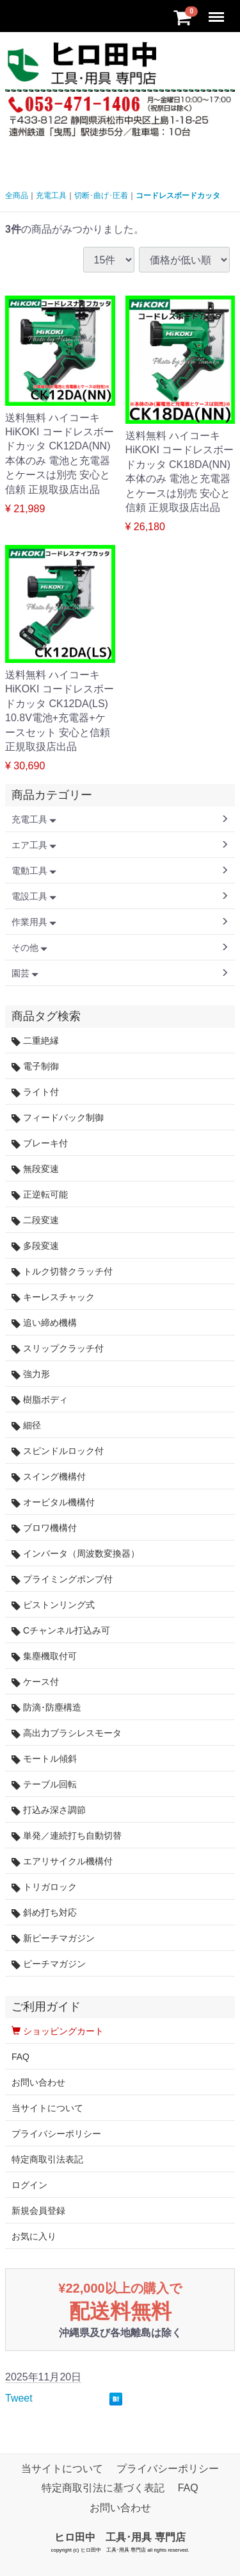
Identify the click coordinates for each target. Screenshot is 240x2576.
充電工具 (51, 195)
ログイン (29, 2185)
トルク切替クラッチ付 (62, 1271)
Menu (217, 11)
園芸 (25, 973)
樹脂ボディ (40, 1399)
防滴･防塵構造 (46, 1707)
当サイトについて (47, 2108)
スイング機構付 (49, 1476)
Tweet (19, 2398)
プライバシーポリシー (56, 2134)
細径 (26, 1425)
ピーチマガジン (49, 1964)
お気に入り (34, 2236)
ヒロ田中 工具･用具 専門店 (119, 2537)
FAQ (20, 2057)
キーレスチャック (53, 1297)
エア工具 (34, 845)
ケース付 (35, 1682)
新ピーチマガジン (53, 1938)
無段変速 (35, 1169)
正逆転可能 (40, 1194)
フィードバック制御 (58, 1117)
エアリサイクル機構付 (62, 1861)
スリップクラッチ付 (58, 1348)
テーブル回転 (44, 1784)
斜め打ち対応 (44, 1912)
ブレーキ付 (40, 1143)
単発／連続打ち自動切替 (67, 1835)
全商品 (16, 195)
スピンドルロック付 (58, 1451)
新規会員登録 (38, 2210)
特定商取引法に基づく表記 (103, 2488)
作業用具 (34, 922)
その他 (29, 947)
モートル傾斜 (44, 1758)
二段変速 (35, 1220)
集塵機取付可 (44, 1656)
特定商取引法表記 (47, 2159)
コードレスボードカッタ (178, 195)
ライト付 (35, 1092)
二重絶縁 (35, 1040)
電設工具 (34, 896)
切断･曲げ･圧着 (101, 195)
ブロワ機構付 (44, 1528)
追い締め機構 (44, 1322)
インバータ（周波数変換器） (76, 1553)
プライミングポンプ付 (62, 1579)
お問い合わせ (38, 2082)
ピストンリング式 (53, 1605)
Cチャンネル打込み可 (61, 1630)
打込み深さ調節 (49, 1810)
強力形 (31, 1374)
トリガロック (44, 1887)
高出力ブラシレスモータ (67, 1733)
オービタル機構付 (53, 1502)
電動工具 (34, 871)
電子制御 (35, 1066)
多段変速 (35, 1246)
